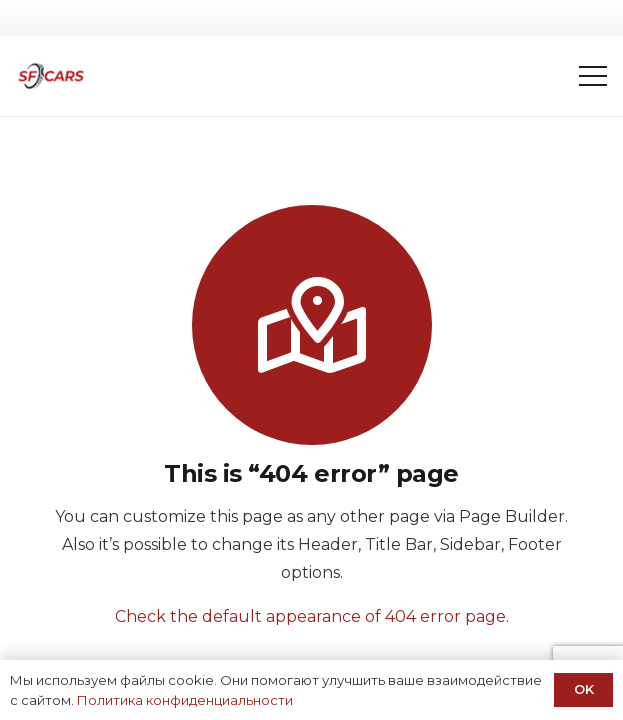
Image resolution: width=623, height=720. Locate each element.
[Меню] (593, 76)
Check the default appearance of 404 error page (310, 616)
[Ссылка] (51, 76)
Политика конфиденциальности (185, 700)
